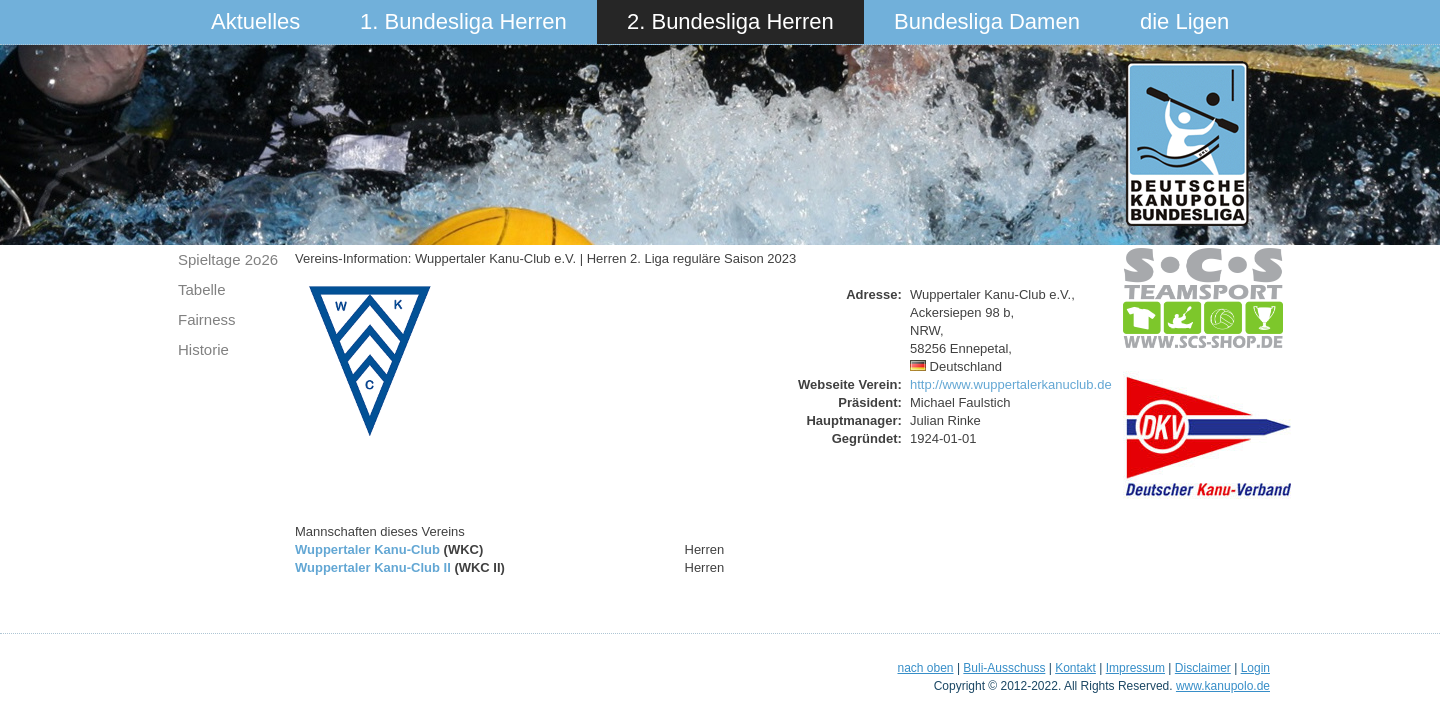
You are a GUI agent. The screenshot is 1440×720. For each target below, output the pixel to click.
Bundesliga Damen (987, 21)
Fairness (207, 319)
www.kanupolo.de (1223, 686)
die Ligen (1184, 21)
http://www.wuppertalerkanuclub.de (1011, 384)
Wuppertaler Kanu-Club (367, 549)
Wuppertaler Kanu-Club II (373, 567)
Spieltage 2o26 (228, 259)
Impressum (1135, 668)
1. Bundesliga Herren (463, 21)
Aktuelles (255, 21)
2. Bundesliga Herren (730, 21)
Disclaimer (1203, 668)
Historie (203, 349)
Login (1255, 668)
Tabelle (202, 289)
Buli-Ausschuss (1004, 668)
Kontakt (1075, 668)
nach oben (925, 668)
